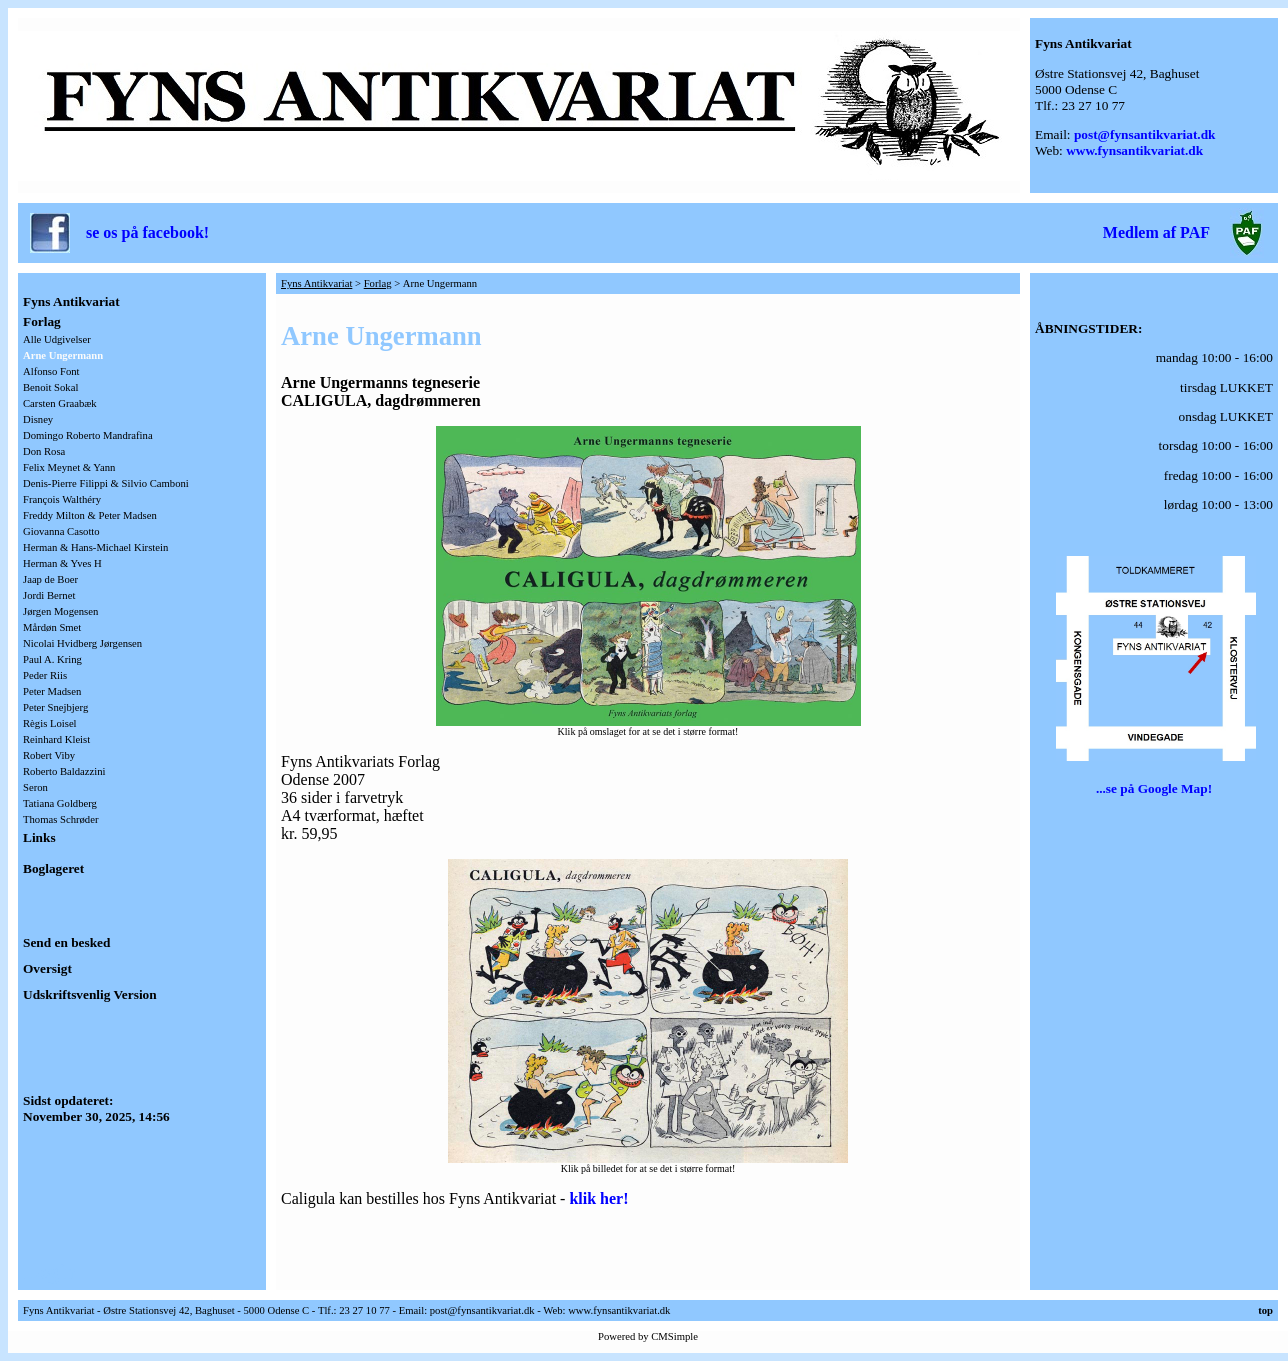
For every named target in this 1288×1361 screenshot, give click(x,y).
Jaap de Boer (50, 579)
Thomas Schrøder (60, 819)
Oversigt (47, 968)
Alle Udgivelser (57, 339)
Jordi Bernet (49, 595)
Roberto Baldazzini (64, 771)
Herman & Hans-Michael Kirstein (95, 547)
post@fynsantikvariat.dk (1145, 134)
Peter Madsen (52, 691)
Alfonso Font (51, 371)
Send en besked (66, 942)
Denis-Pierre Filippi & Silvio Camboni (106, 483)
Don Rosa (44, 451)
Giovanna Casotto (61, 531)
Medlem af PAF (1156, 232)
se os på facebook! (147, 232)
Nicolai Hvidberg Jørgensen (82, 643)
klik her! (598, 1198)
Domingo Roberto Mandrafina (88, 435)
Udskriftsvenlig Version (90, 994)
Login (49, 1272)
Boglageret (53, 868)
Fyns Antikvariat (71, 301)
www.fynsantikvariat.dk (1134, 150)
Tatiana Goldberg (60, 803)
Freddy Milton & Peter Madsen (90, 515)
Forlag (42, 321)
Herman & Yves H (62, 563)
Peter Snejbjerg (55, 707)
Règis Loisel (50, 723)
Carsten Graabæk (60, 403)
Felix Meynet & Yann (69, 467)
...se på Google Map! (1154, 788)
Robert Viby (49, 755)
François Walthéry (62, 499)
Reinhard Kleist (56, 739)
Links (39, 837)
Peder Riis (45, 675)
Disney (38, 419)
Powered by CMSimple (648, 1336)
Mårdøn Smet (52, 627)
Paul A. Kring (52, 659)
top (1265, 1310)
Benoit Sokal (50, 387)
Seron (35, 787)
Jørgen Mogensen (60, 611)
